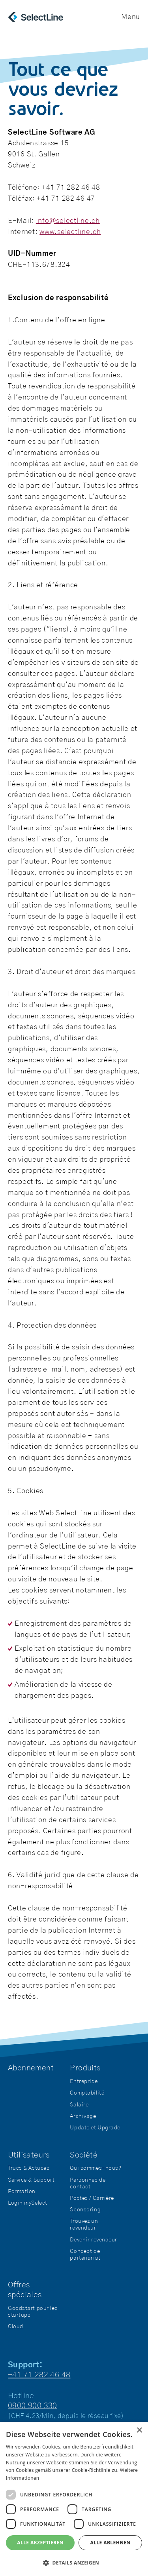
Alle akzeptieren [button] (40, 2542)
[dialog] (74, 2499)
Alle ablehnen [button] (110, 2542)
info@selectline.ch (68, 220)
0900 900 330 (32, 2406)
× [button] (139, 2430)
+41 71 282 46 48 (39, 2375)
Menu (130, 17)
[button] (74, 2563)
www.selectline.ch (70, 232)
